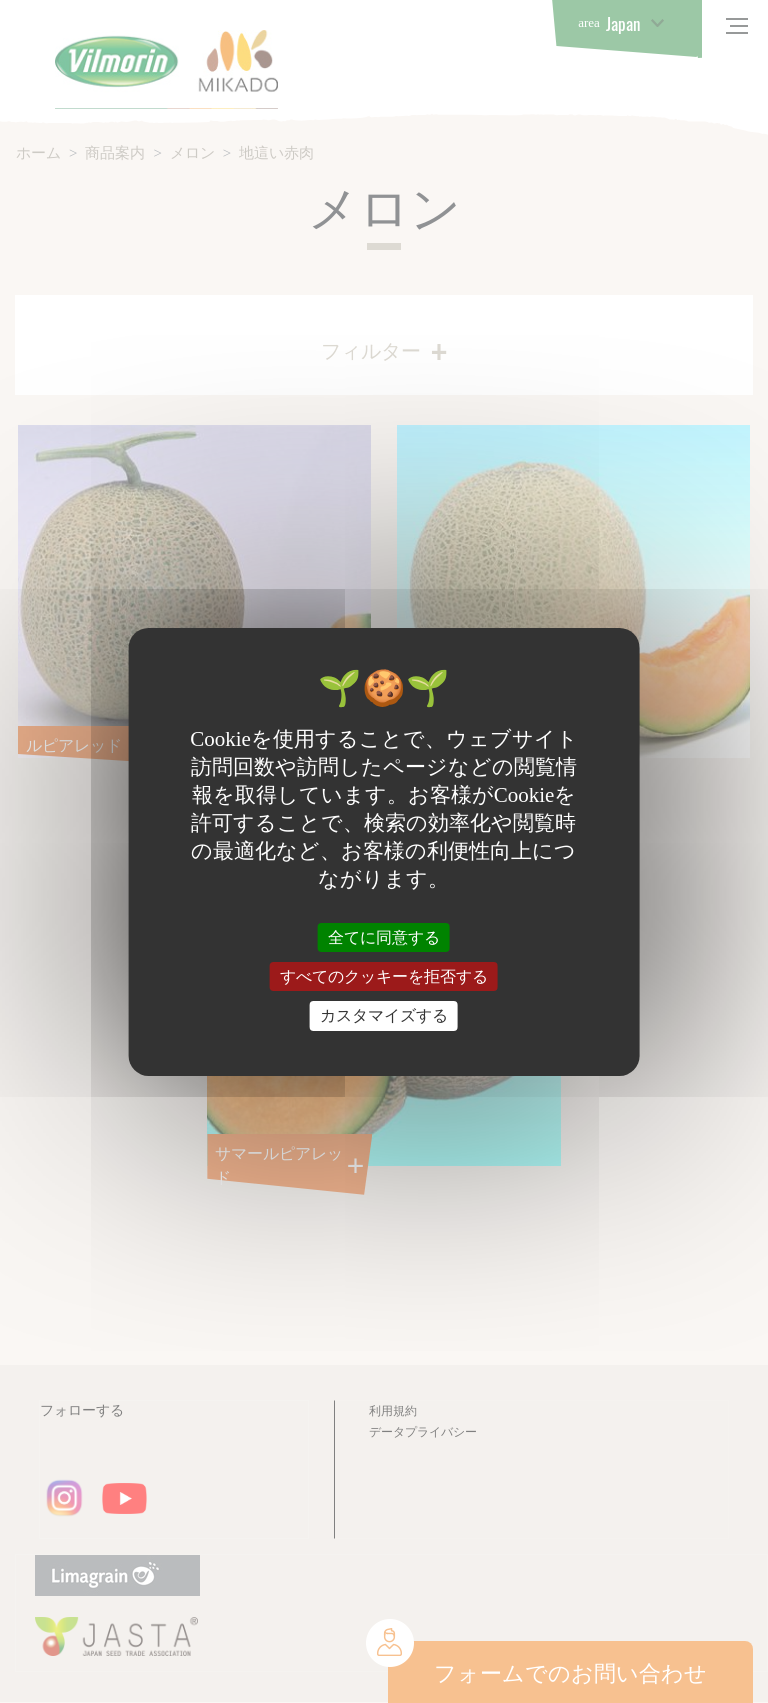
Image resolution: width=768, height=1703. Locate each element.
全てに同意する (384, 937)
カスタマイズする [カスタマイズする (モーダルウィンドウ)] (384, 1015)
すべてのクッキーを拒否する (384, 976)
